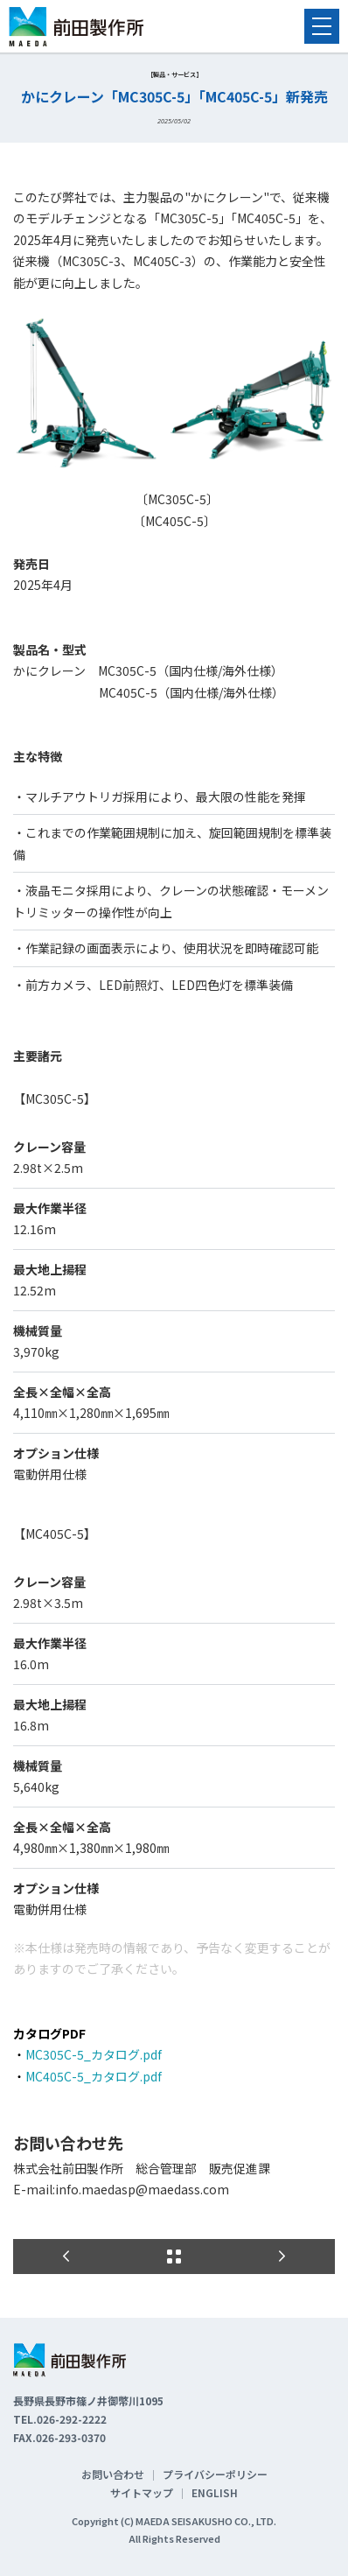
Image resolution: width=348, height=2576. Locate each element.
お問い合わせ (112, 2474)
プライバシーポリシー (215, 2474)
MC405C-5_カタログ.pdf (93, 2076)
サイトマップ (141, 2492)
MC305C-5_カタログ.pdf (93, 2054)
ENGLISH (214, 2492)
